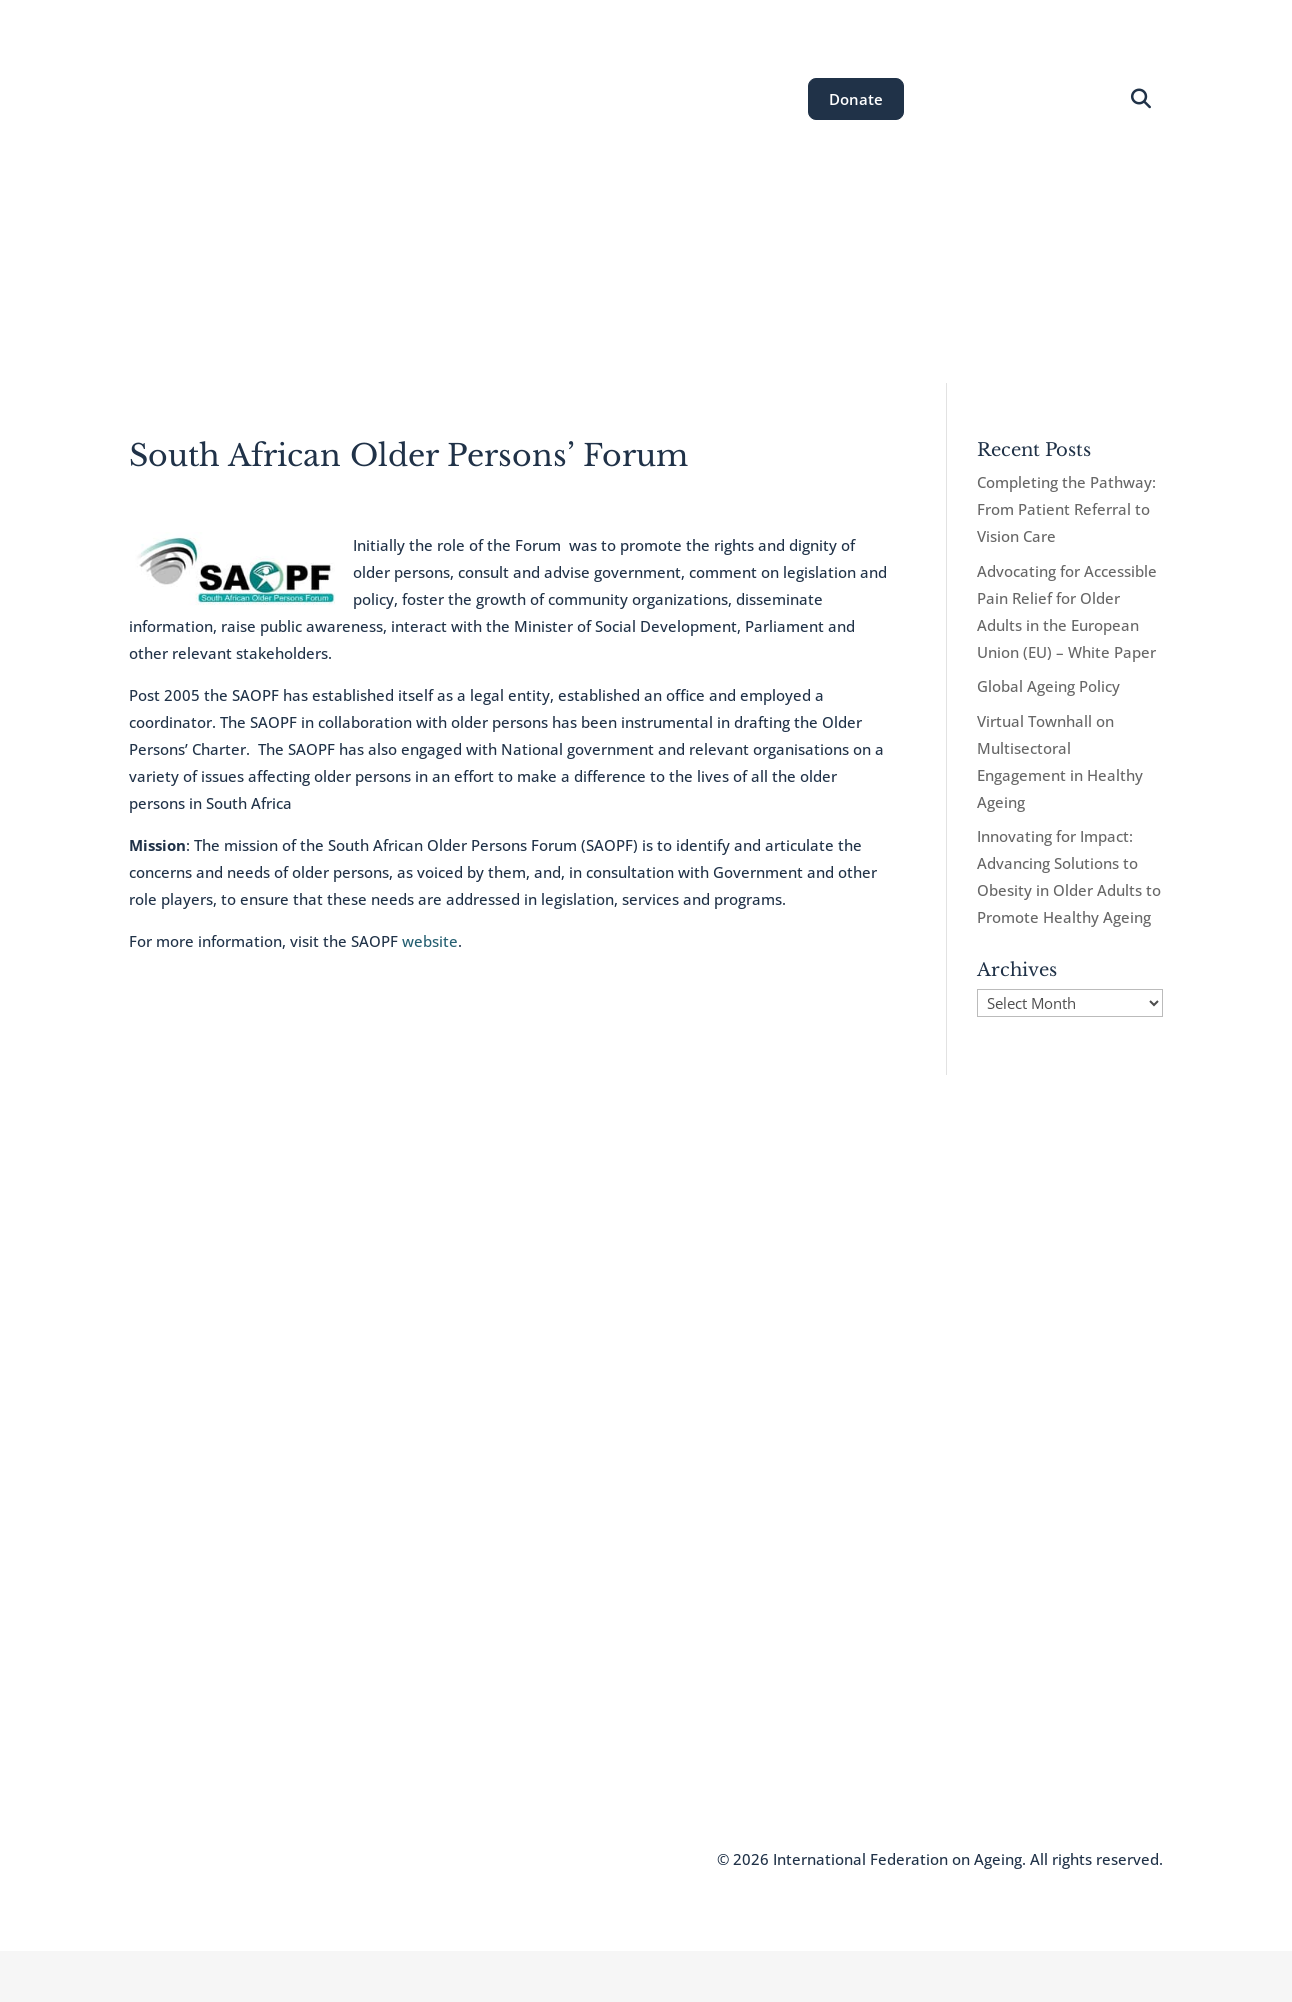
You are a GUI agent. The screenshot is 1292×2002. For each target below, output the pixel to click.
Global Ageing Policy (1048, 686)
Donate (856, 99)
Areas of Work (498, 292)
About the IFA (365, 292)
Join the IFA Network (197, 1683)
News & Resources (765, 292)
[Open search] (1141, 99)
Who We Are (170, 1653)
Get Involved (910, 292)
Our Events (624, 292)
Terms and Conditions (373, 1859)
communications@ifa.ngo (588, 1658)
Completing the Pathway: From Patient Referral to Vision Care (1066, 509)
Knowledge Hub (182, 1743)
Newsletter (165, 1713)
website (430, 941)
